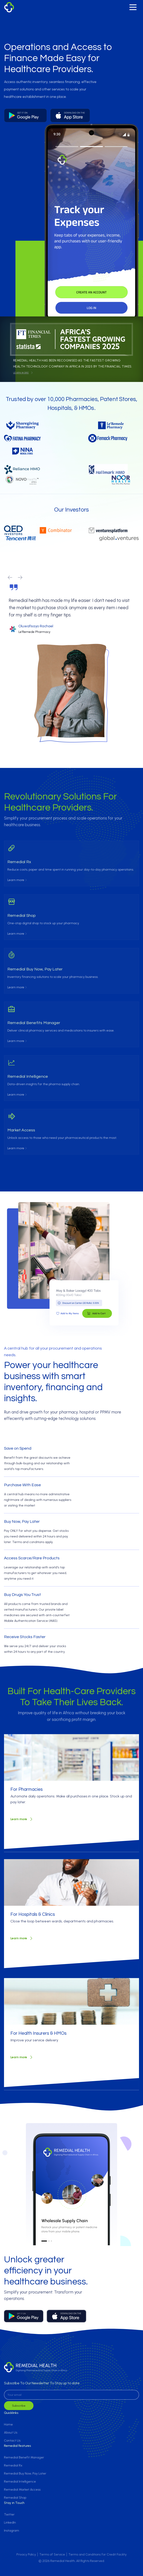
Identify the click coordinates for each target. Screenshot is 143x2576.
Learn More (23, 372)
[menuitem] (8, 2424)
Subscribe (18, 2405)
